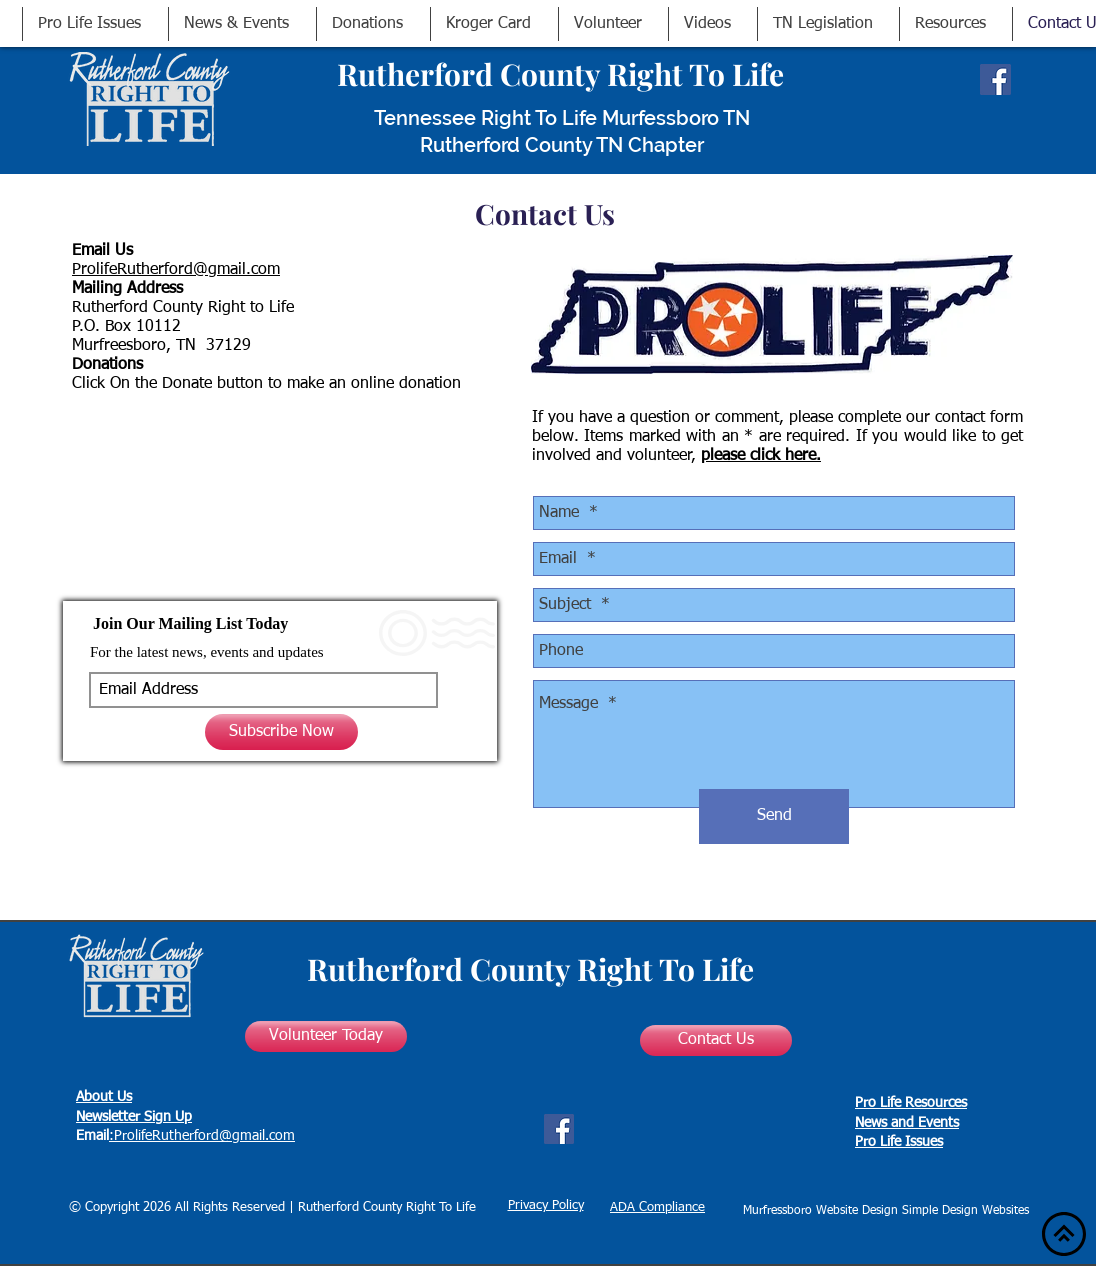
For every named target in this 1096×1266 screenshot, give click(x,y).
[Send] (774, 816)
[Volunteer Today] (326, 1036)
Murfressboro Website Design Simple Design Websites (886, 1211)
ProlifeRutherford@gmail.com (176, 270)
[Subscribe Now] (281, 732)
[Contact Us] (716, 1040)
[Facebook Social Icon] (995, 79)
